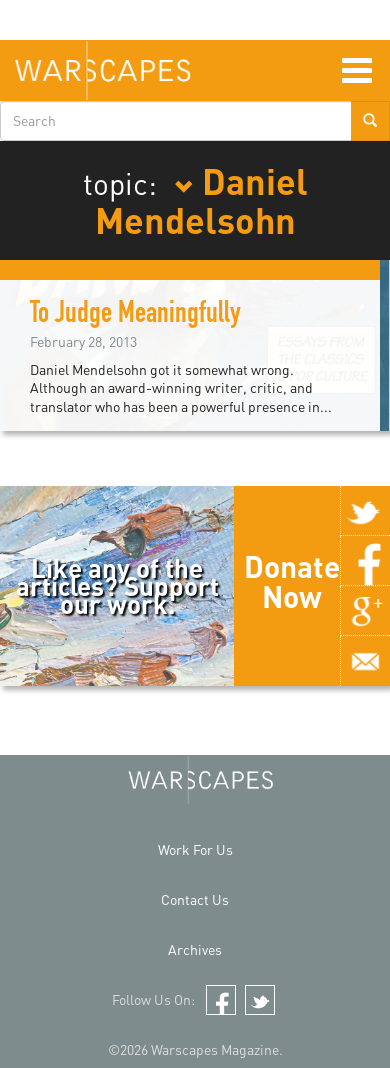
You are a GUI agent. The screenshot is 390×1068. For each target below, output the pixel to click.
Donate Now (292, 581)
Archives (195, 949)
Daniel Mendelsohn (201, 200)
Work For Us (195, 849)
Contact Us (195, 899)
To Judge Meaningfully (135, 316)
